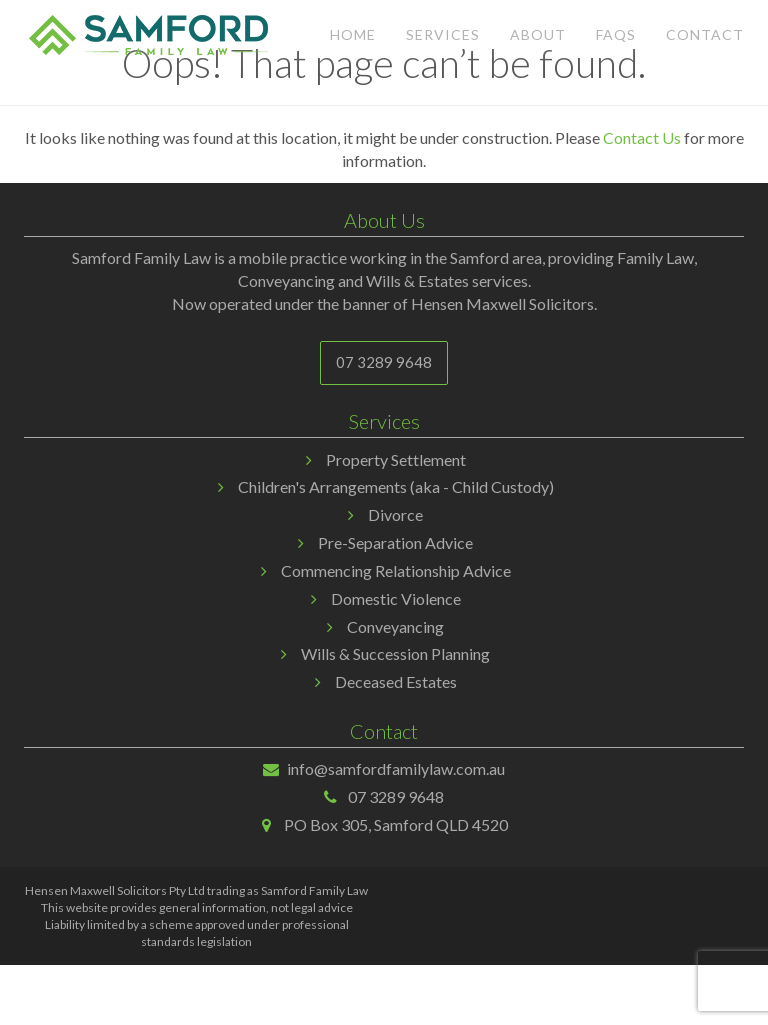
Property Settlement (396, 459)
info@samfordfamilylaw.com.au (396, 768)
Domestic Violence (396, 598)
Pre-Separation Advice (395, 542)
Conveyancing (395, 626)
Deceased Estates (396, 681)
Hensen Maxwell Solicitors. (504, 303)
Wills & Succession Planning (395, 653)
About (538, 34)
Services (443, 34)
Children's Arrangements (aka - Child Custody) (396, 486)
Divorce (395, 514)
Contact (705, 34)
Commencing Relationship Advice (396, 570)
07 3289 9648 (384, 362)
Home (353, 34)
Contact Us (642, 137)
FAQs (616, 34)
